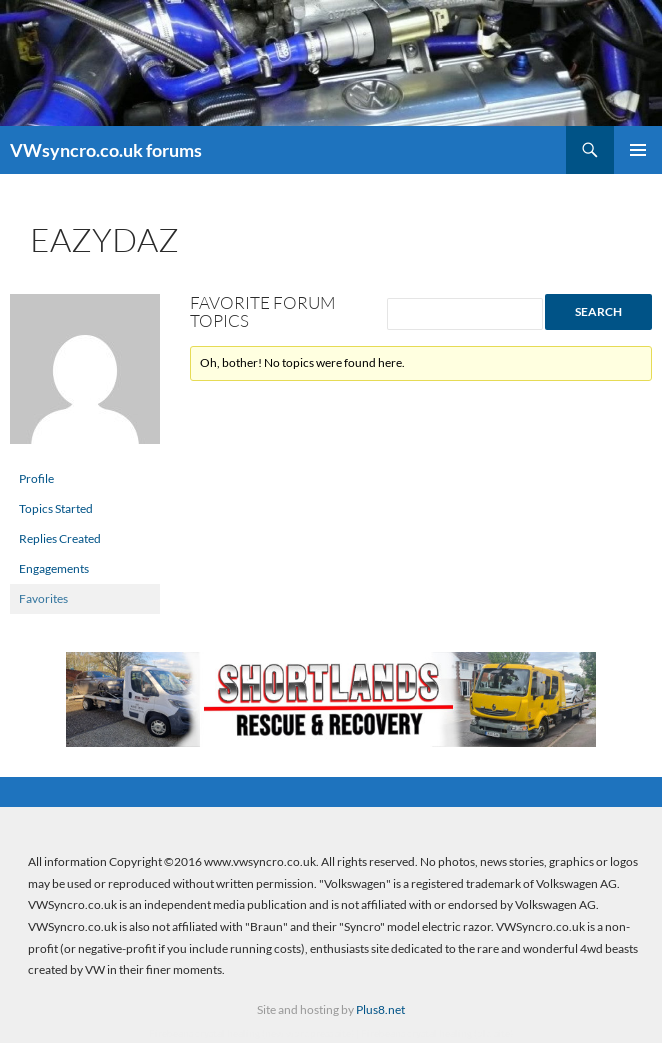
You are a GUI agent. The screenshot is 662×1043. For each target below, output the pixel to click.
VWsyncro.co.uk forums (106, 150)
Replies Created (60, 538)
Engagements (54, 568)
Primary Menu (638, 150)
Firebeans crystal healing (204, 1033)
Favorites (43, 598)
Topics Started (56, 508)
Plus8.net (380, 1009)
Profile (36, 478)
